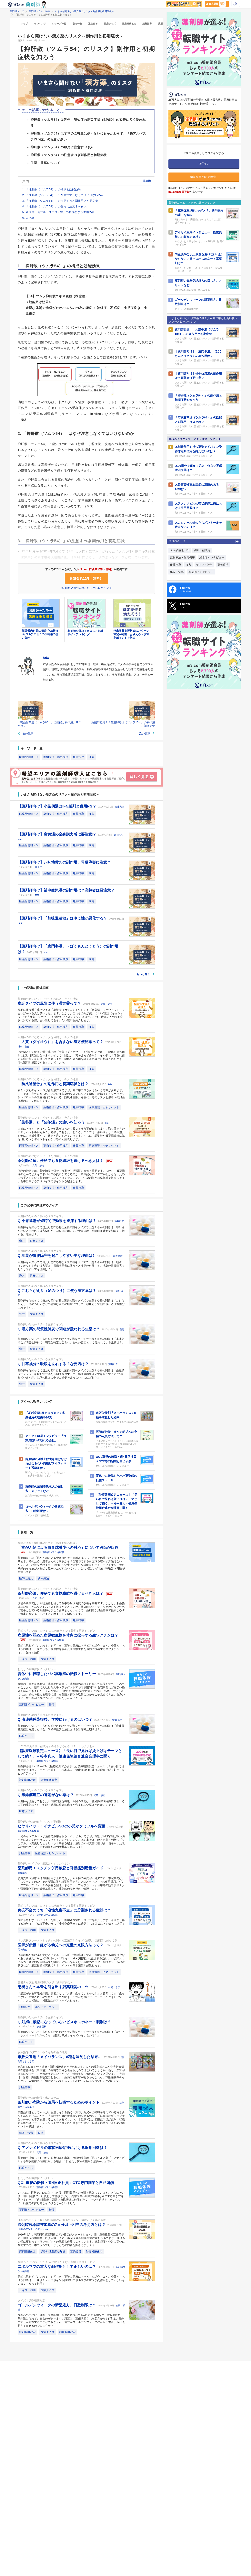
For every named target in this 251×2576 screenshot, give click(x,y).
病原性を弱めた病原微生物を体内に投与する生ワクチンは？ (68, 1635)
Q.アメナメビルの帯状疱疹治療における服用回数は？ (62, 2148)
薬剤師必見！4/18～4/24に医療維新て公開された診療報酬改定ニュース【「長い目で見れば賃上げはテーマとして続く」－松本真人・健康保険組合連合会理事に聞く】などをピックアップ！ (71, 1770)
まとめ (30, 217)
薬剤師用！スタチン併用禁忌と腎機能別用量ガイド (61, 1868)
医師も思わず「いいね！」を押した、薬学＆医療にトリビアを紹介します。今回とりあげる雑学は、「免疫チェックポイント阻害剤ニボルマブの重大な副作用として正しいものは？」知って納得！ (71, 2280)
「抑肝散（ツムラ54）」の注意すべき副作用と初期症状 (62, 200)
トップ (24, 23)
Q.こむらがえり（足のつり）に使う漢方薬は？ (57, 1291)
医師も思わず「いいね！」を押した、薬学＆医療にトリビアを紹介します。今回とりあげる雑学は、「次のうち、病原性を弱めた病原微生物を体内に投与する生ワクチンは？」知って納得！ (71, 1649)
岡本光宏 (22, 1949)
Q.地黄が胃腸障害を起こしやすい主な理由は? (57, 1256)
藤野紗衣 (119, 1221)
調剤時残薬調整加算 (53, 2251)
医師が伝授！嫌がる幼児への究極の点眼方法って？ (61, 1945)
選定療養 (93, 23)
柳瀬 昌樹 (117, 1720)
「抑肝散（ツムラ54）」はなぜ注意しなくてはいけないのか (65, 195)
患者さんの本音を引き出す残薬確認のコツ (53, 1987)
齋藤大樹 (119, 806)
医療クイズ (110, 23)
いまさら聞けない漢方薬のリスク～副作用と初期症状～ (84, 11)
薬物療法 (43, 1578)
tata (37, 895)
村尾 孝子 (114, 1987)
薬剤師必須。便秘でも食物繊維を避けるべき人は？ (61, 1161)
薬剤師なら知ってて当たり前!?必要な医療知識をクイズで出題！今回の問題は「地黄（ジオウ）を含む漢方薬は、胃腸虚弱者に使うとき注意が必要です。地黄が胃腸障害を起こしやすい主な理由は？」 (71, 1266)
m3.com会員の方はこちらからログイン (86, 587)
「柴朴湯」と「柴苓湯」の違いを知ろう (52, 1122)
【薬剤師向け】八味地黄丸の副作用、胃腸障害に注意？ (64, 862)
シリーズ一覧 (59, 23)
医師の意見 (26, 1578)
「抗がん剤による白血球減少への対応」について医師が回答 (68, 1547)
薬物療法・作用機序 (55, 757)
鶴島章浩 (22, 1872)
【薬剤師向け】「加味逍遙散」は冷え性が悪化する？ (63, 918)
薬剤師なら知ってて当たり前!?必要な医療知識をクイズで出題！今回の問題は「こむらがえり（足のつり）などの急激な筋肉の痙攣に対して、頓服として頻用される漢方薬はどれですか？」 (71, 1304)
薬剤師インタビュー (31, 1704)
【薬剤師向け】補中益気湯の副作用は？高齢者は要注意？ (66, 890)
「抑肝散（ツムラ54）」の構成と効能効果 (53, 189)
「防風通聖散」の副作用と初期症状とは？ (53, 1084)
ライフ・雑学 (27, 1659)
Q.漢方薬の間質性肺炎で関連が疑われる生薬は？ (59, 1329)
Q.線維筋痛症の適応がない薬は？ (46, 1795)
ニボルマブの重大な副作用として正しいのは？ (57, 2266)
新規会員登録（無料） (86, 578)
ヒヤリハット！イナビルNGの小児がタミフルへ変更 (62, 1826)
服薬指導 (147, 23)
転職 (51, 1704)
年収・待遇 (26, 2132)
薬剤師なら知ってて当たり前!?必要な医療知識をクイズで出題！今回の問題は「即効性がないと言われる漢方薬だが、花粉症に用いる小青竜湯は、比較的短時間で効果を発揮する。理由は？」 (71, 1231)
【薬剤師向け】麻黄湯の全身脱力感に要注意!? (57, 834)
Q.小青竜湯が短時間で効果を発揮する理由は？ (57, 1221)
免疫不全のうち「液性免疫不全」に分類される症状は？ (64, 1910)
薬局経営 (75, 2251)
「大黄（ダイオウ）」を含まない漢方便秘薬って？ (61, 1042)
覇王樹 (38, 867)
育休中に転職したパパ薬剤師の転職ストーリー (57, 1674)
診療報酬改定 (129, 23)
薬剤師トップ (17, 11)
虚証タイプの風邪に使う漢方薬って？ (50, 1003)
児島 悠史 (107, 1004)
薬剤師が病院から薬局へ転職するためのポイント (59, 2102)
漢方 (91, 757)
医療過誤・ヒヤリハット (104, 1107)
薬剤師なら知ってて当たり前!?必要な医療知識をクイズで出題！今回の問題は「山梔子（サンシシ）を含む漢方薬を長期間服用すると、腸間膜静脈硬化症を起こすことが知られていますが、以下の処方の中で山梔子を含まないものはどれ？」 (71, 1374)
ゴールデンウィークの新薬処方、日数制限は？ (57, 2305)
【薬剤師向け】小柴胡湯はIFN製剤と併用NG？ (57, 806)
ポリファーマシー (46, 2007)
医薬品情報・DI (28, 757)
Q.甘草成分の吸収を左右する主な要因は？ (54, 1364)
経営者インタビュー (211, 557)
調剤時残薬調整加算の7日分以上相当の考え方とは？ (62, 2225)
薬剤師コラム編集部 (53, 1552)
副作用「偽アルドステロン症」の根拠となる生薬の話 (60, 212)
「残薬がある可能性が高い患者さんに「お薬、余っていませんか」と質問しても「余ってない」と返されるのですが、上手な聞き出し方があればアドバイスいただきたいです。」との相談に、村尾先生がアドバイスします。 (71, 1997)
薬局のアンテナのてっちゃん (34, 2229)
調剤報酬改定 (27, 1779)
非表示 (147, 181)
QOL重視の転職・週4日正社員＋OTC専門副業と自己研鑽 (66, 2183)
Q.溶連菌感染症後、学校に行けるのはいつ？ (55, 1719)
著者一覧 (77, 23)
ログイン (236, 4)
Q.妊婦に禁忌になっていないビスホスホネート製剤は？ (64, 2022)
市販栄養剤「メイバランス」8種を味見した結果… (60, 2057)
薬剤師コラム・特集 (39, 11)
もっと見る (145, 974)
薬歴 (160, 23)
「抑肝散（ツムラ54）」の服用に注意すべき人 (56, 206)
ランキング (40, 23)
